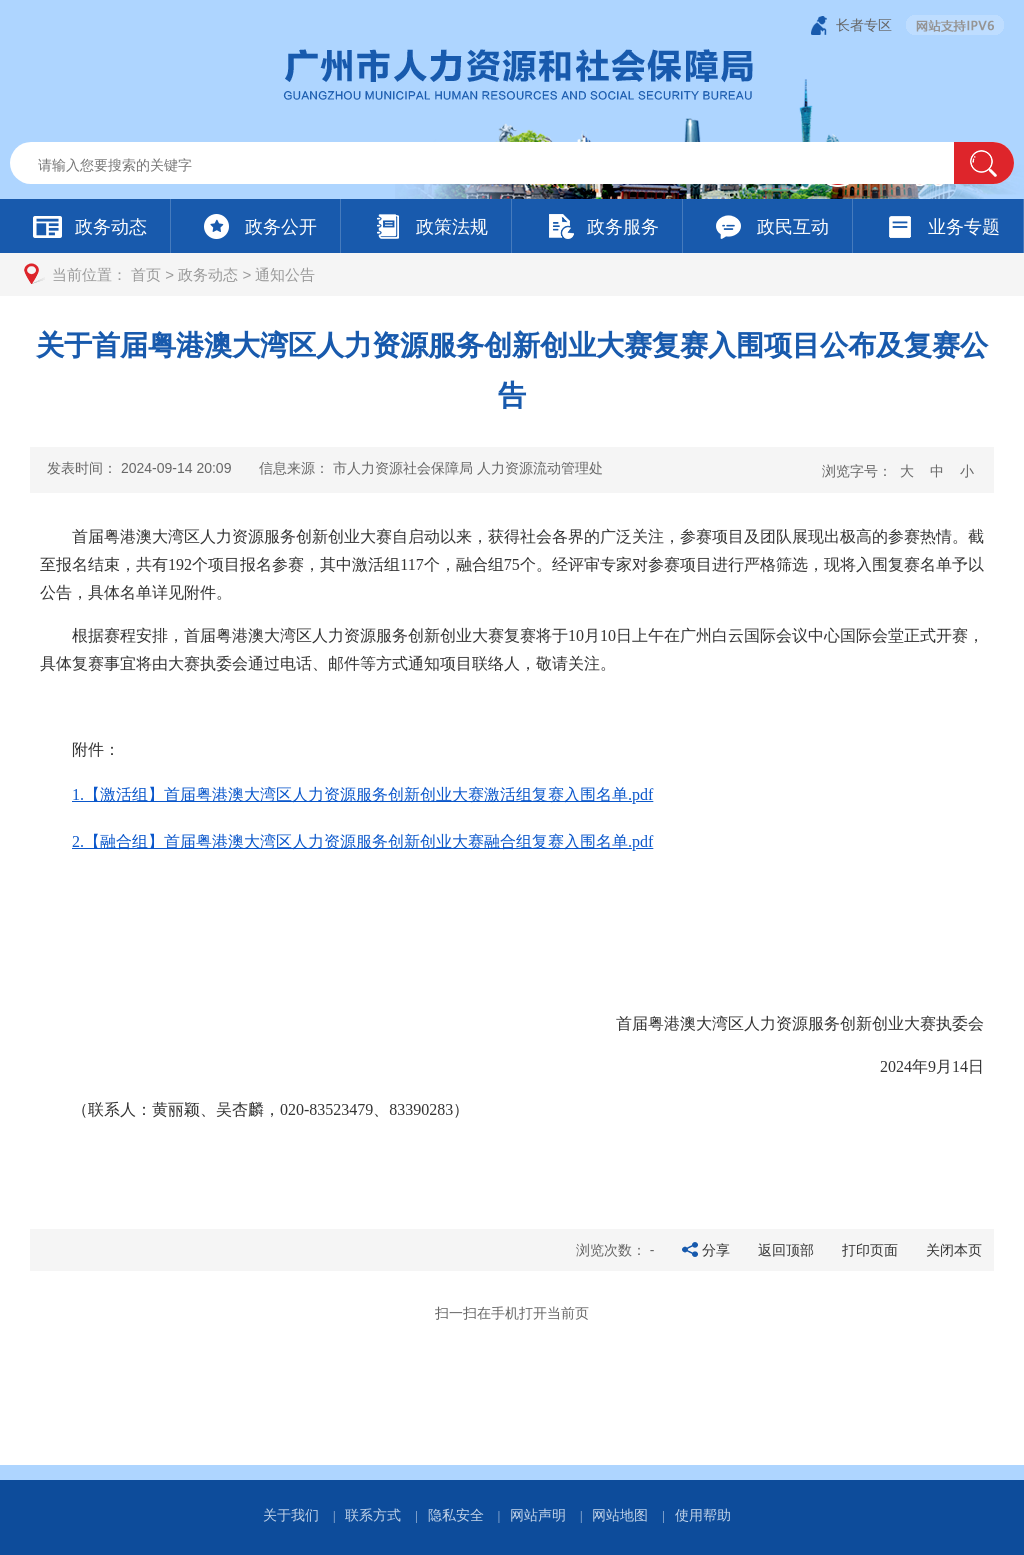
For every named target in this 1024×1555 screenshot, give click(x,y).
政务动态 (208, 274)
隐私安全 (456, 1515)
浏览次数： (615, 1250)
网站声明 (538, 1515)
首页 (146, 274)
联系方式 (373, 1515)
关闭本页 (954, 1250)
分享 (716, 1250)
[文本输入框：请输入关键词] (499, 165)
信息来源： (431, 468)
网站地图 (620, 1515)
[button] (984, 163)
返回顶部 (786, 1250)
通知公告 (285, 274)
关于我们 (291, 1515)
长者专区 (864, 25)
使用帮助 (703, 1515)
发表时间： (139, 468)
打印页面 (870, 1250)
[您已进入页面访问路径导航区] (512, 274)
